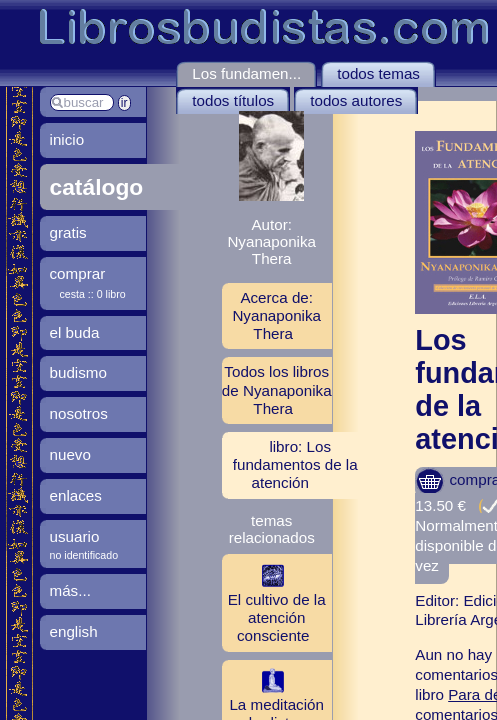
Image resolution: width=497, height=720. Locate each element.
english (74, 631)
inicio (67, 139)
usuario (75, 536)
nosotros (79, 413)
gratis (68, 232)
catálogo (97, 187)
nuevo (70, 454)
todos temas (378, 73)
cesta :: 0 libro (93, 294)
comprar (78, 273)
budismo (78, 372)
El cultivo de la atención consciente (274, 602)
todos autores (356, 100)
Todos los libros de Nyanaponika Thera (277, 389)
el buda (75, 332)
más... (70, 590)
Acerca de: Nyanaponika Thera (276, 315)
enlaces (76, 495)
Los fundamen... (246, 73)
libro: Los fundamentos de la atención (295, 464)
